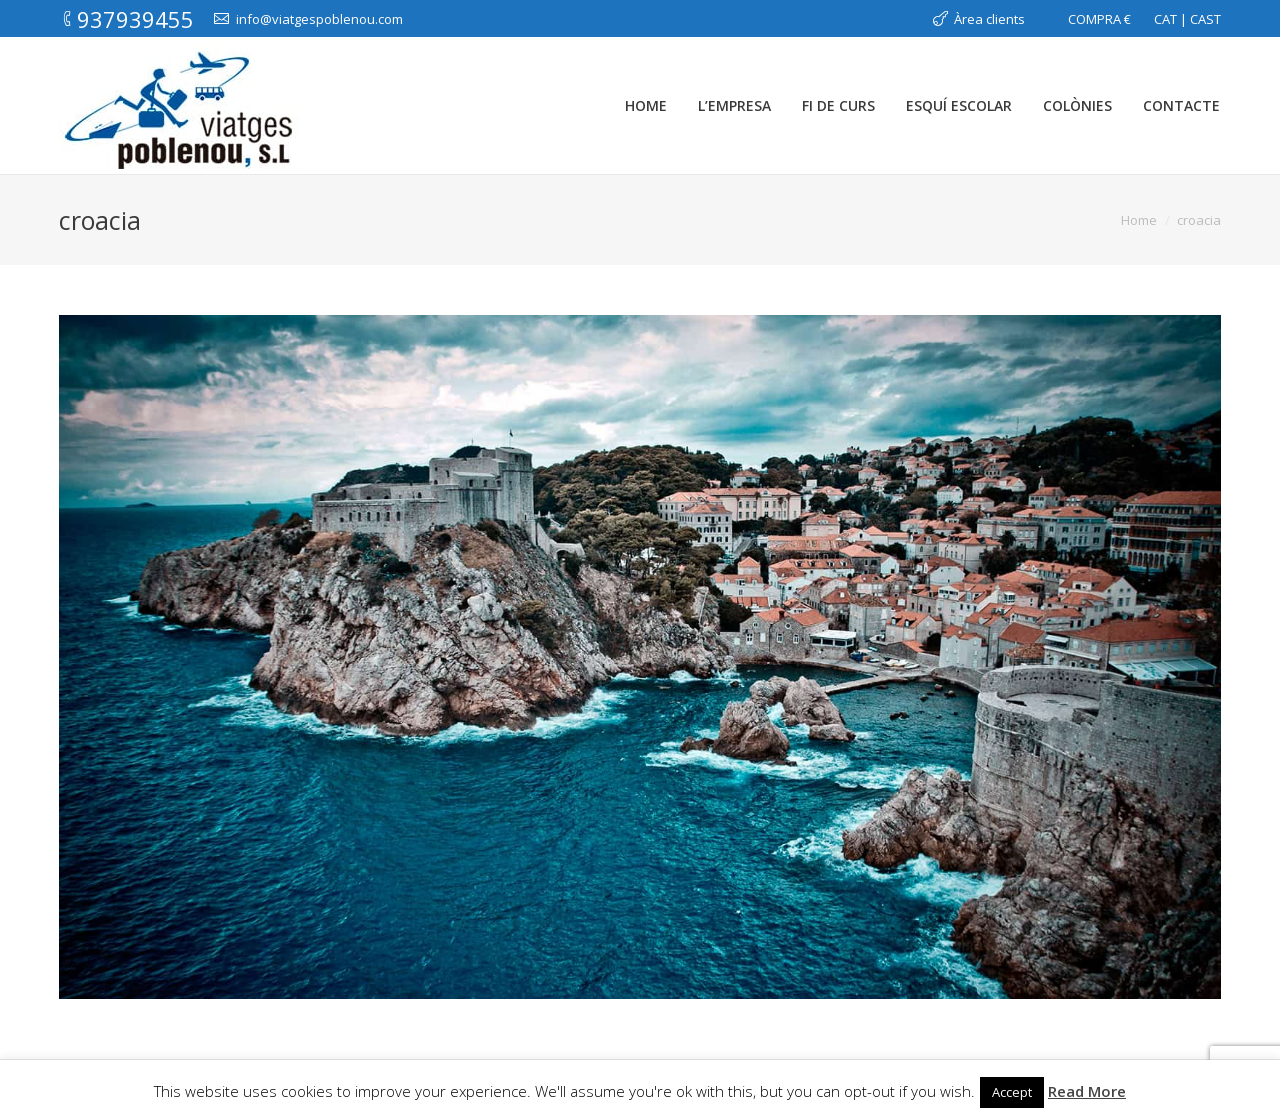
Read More (1087, 1091)
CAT (1165, 19)
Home (1139, 220)
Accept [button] (1012, 1092)
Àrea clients (989, 19)
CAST (1205, 19)
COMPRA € (1099, 19)
